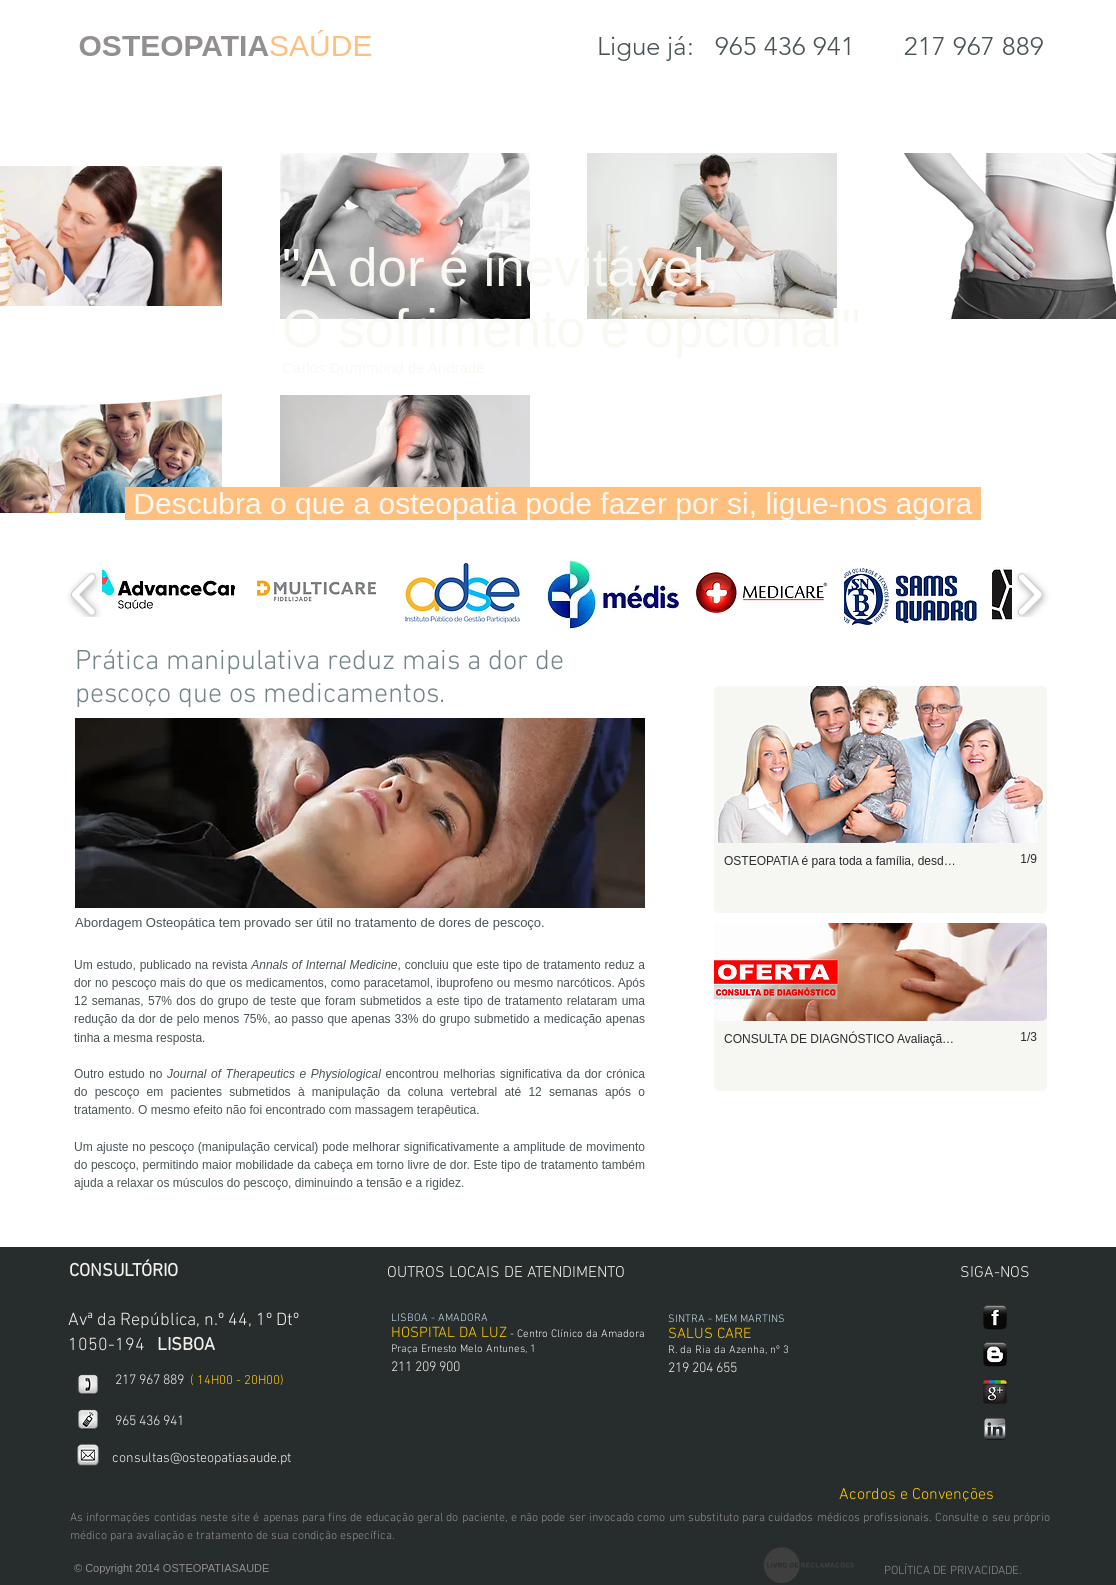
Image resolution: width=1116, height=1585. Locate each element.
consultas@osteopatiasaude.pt (201, 1458)
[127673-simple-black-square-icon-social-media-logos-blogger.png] (995, 1355)
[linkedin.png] (995, 1429)
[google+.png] (995, 1392)
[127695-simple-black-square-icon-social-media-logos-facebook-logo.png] (995, 1318)
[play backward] (84, 594)
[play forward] (1029, 594)
